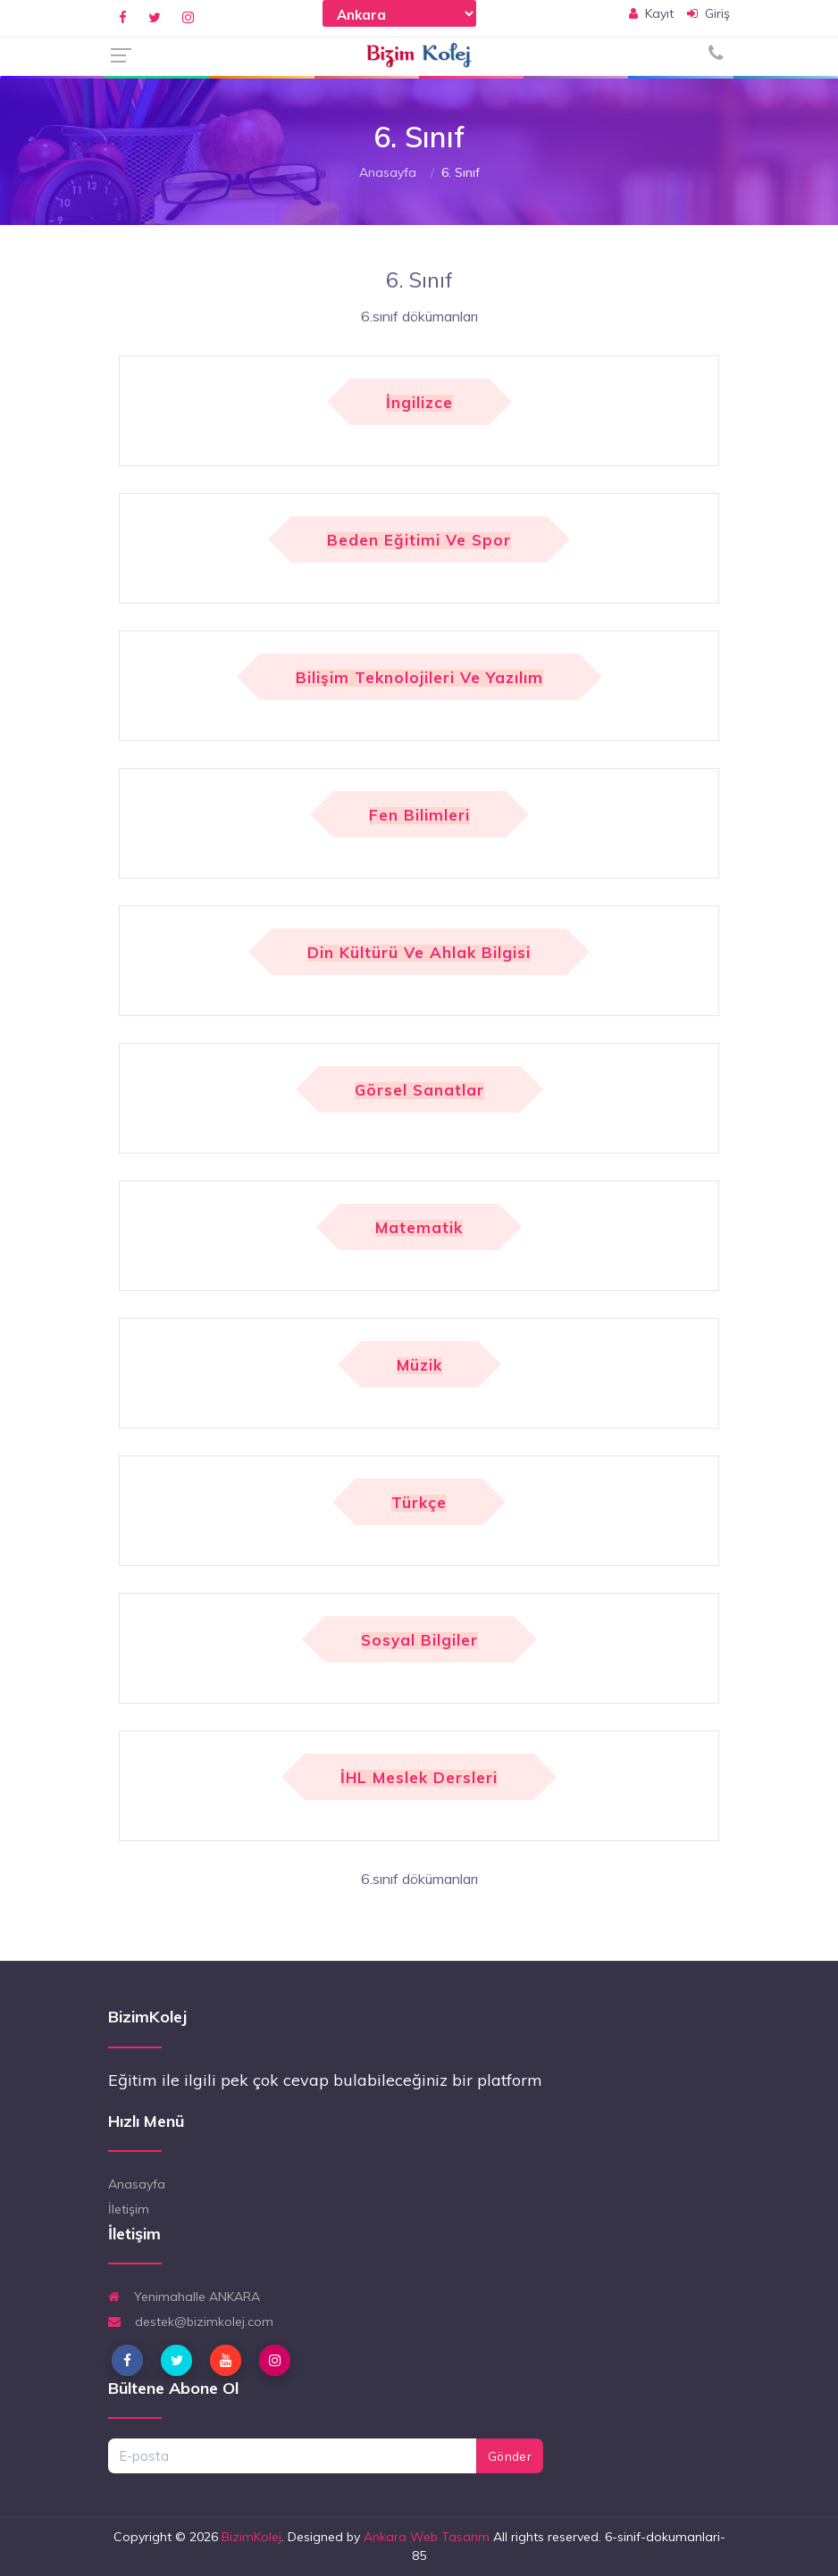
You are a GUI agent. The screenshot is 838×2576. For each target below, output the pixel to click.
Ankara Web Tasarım (427, 2537)
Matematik (419, 1228)
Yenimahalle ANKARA (184, 2296)
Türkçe (419, 1503)
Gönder (510, 2456)
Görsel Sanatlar (419, 1090)
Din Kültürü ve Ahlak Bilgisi (419, 953)
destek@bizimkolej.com (190, 2321)
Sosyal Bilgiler (419, 1640)
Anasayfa (387, 172)
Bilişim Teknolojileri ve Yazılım (419, 678)
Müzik (419, 1365)
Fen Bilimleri (419, 815)
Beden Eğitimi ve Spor (419, 540)
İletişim (128, 2209)
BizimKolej (251, 2537)
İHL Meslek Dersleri (419, 1778)
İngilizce (419, 403)
